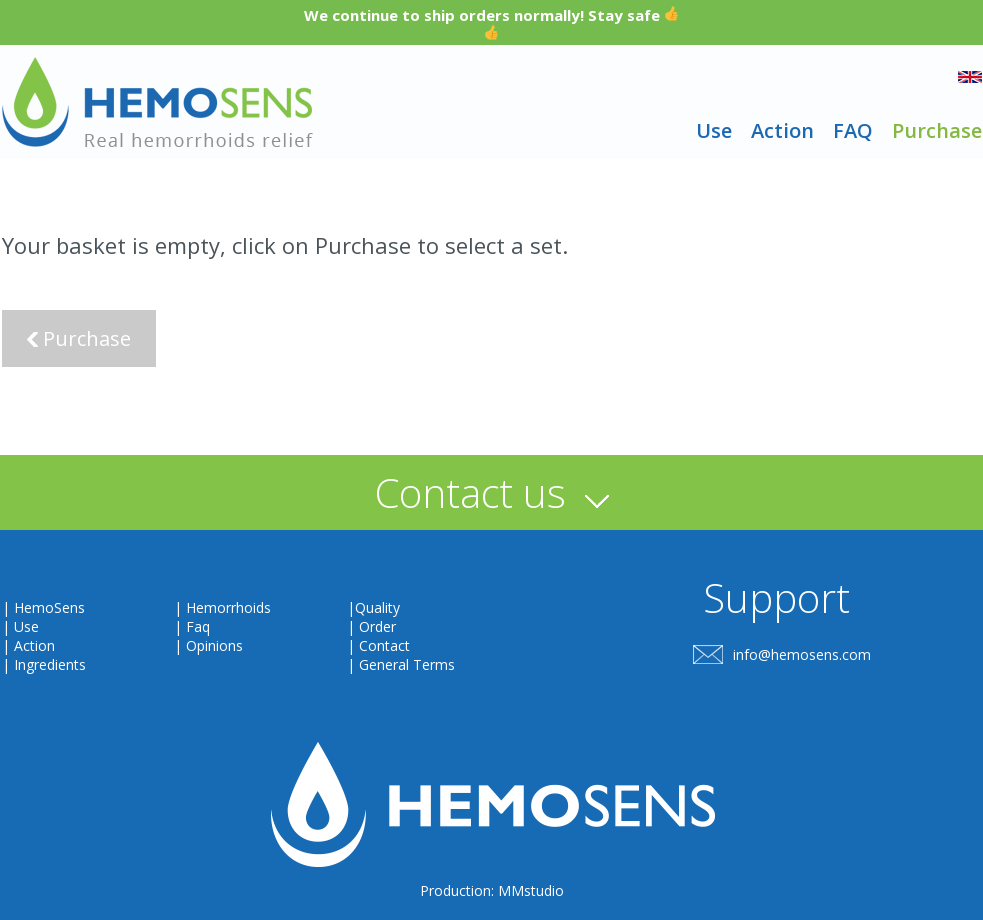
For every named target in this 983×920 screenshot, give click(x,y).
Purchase (937, 130)
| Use (20, 626)
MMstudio (531, 890)
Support (776, 597)
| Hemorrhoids (222, 607)
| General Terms (401, 664)
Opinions (214, 645)
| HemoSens (43, 607)
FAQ (853, 130)
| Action (28, 645)
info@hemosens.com (802, 654)
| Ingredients (44, 664)
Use (714, 130)
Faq (198, 626)
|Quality (373, 607)
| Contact (378, 645)
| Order (371, 626)
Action (782, 130)
